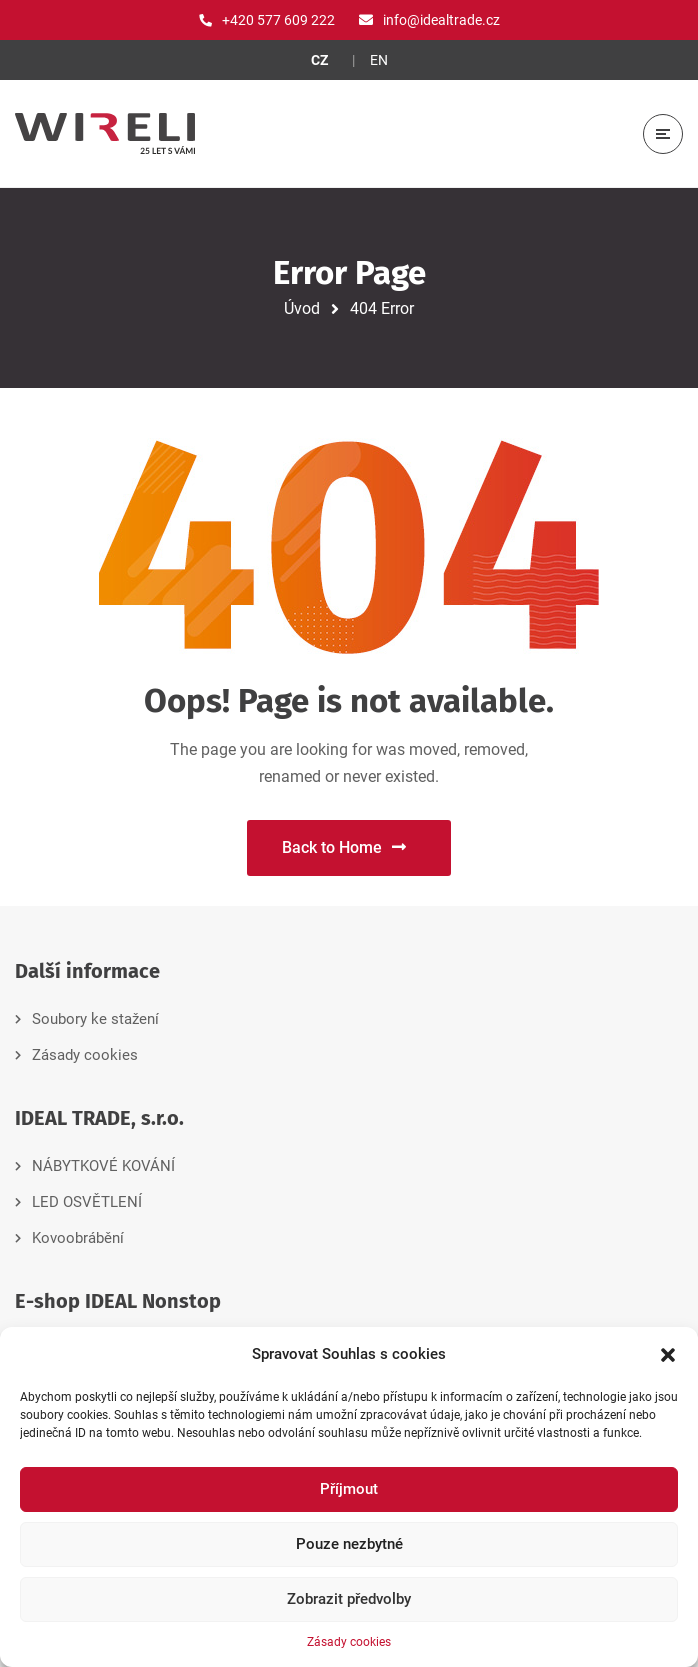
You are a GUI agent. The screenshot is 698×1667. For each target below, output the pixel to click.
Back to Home (344, 847)
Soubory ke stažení (95, 1019)
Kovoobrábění (78, 1238)
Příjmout (349, 1489)
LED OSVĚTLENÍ (87, 1202)
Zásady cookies (349, 1642)
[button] (668, 1355)
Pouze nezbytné (349, 1544)
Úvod (302, 308)
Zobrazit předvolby (349, 1599)
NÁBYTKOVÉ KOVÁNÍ (103, 1166)
